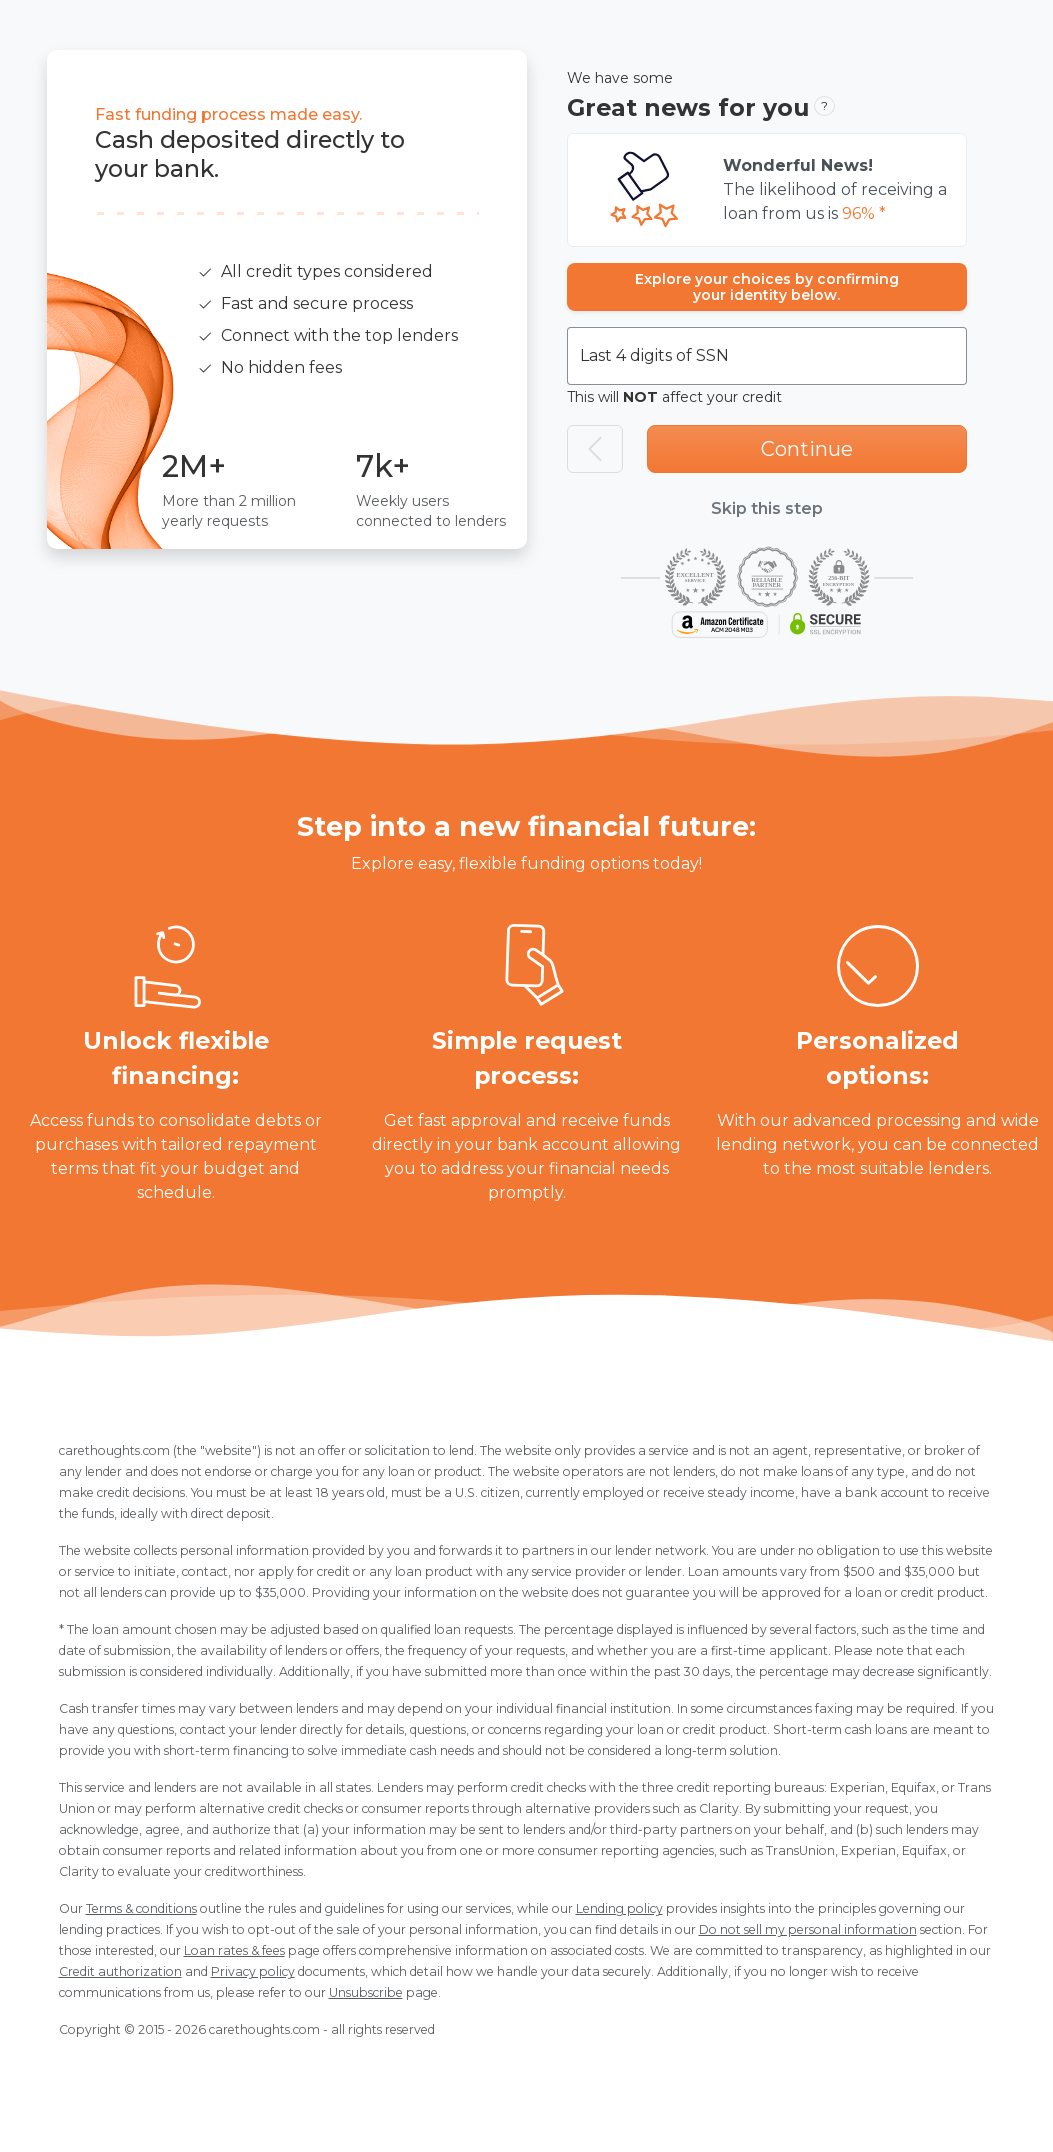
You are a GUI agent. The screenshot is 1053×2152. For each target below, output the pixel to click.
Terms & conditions (141, 1908)
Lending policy (619, 1908)
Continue (807, 449)
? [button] (824, 105)
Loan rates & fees (234, 1950)
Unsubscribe (366, 1992)
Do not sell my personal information (808, 1929)
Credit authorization (120, 1971)
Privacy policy (253, 1971)
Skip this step (767, 508)
